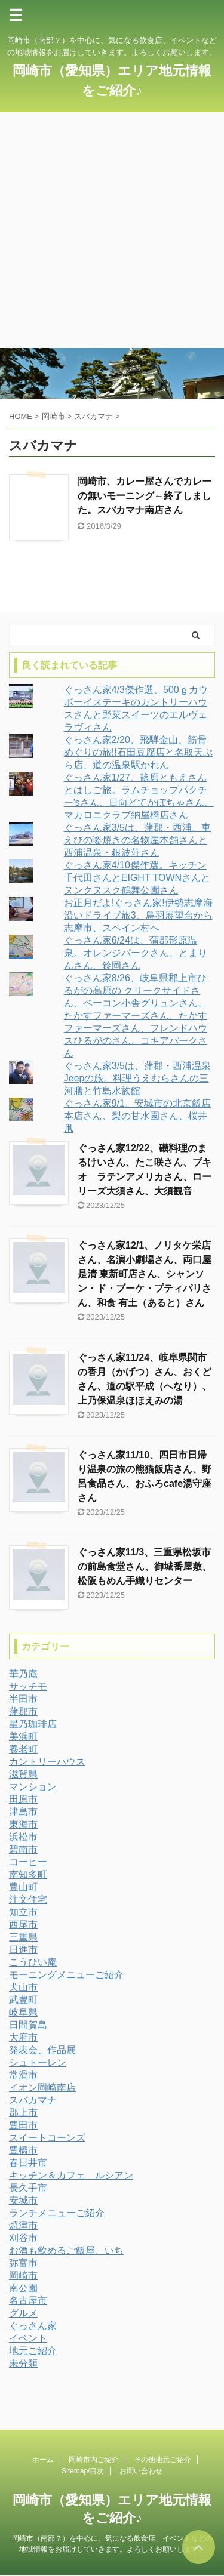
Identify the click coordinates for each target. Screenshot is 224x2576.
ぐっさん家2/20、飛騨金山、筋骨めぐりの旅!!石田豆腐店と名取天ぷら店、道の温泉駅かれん (138, 752)
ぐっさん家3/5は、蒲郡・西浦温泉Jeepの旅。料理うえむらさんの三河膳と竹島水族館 (137, 1078)
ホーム (43, 2459)
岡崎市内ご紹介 (94, 2459)
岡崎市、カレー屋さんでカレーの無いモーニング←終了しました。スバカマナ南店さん (144, 495)
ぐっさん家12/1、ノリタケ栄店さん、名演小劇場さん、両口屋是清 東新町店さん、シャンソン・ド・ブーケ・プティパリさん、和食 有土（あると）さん (144, 1274)
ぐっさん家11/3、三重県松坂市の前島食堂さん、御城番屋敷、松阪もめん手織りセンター (144, 1566)
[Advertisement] (112, 230)
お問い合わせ (140, 2471)
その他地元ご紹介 (162, 2459)
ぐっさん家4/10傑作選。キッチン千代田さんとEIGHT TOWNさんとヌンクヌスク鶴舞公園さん (137, 877)
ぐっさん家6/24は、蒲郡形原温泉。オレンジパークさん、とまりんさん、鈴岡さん (135, 952)
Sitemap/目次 (83, 2471)
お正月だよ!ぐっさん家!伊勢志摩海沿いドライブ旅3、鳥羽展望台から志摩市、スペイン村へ (138, 915)
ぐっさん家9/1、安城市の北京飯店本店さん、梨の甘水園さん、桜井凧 (137, 1115)
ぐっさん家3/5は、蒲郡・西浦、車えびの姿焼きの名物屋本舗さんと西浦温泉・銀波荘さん (137, 840)
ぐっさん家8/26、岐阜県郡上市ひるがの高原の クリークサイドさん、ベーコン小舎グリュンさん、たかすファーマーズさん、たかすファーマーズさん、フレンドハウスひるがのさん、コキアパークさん (135, 1015)
